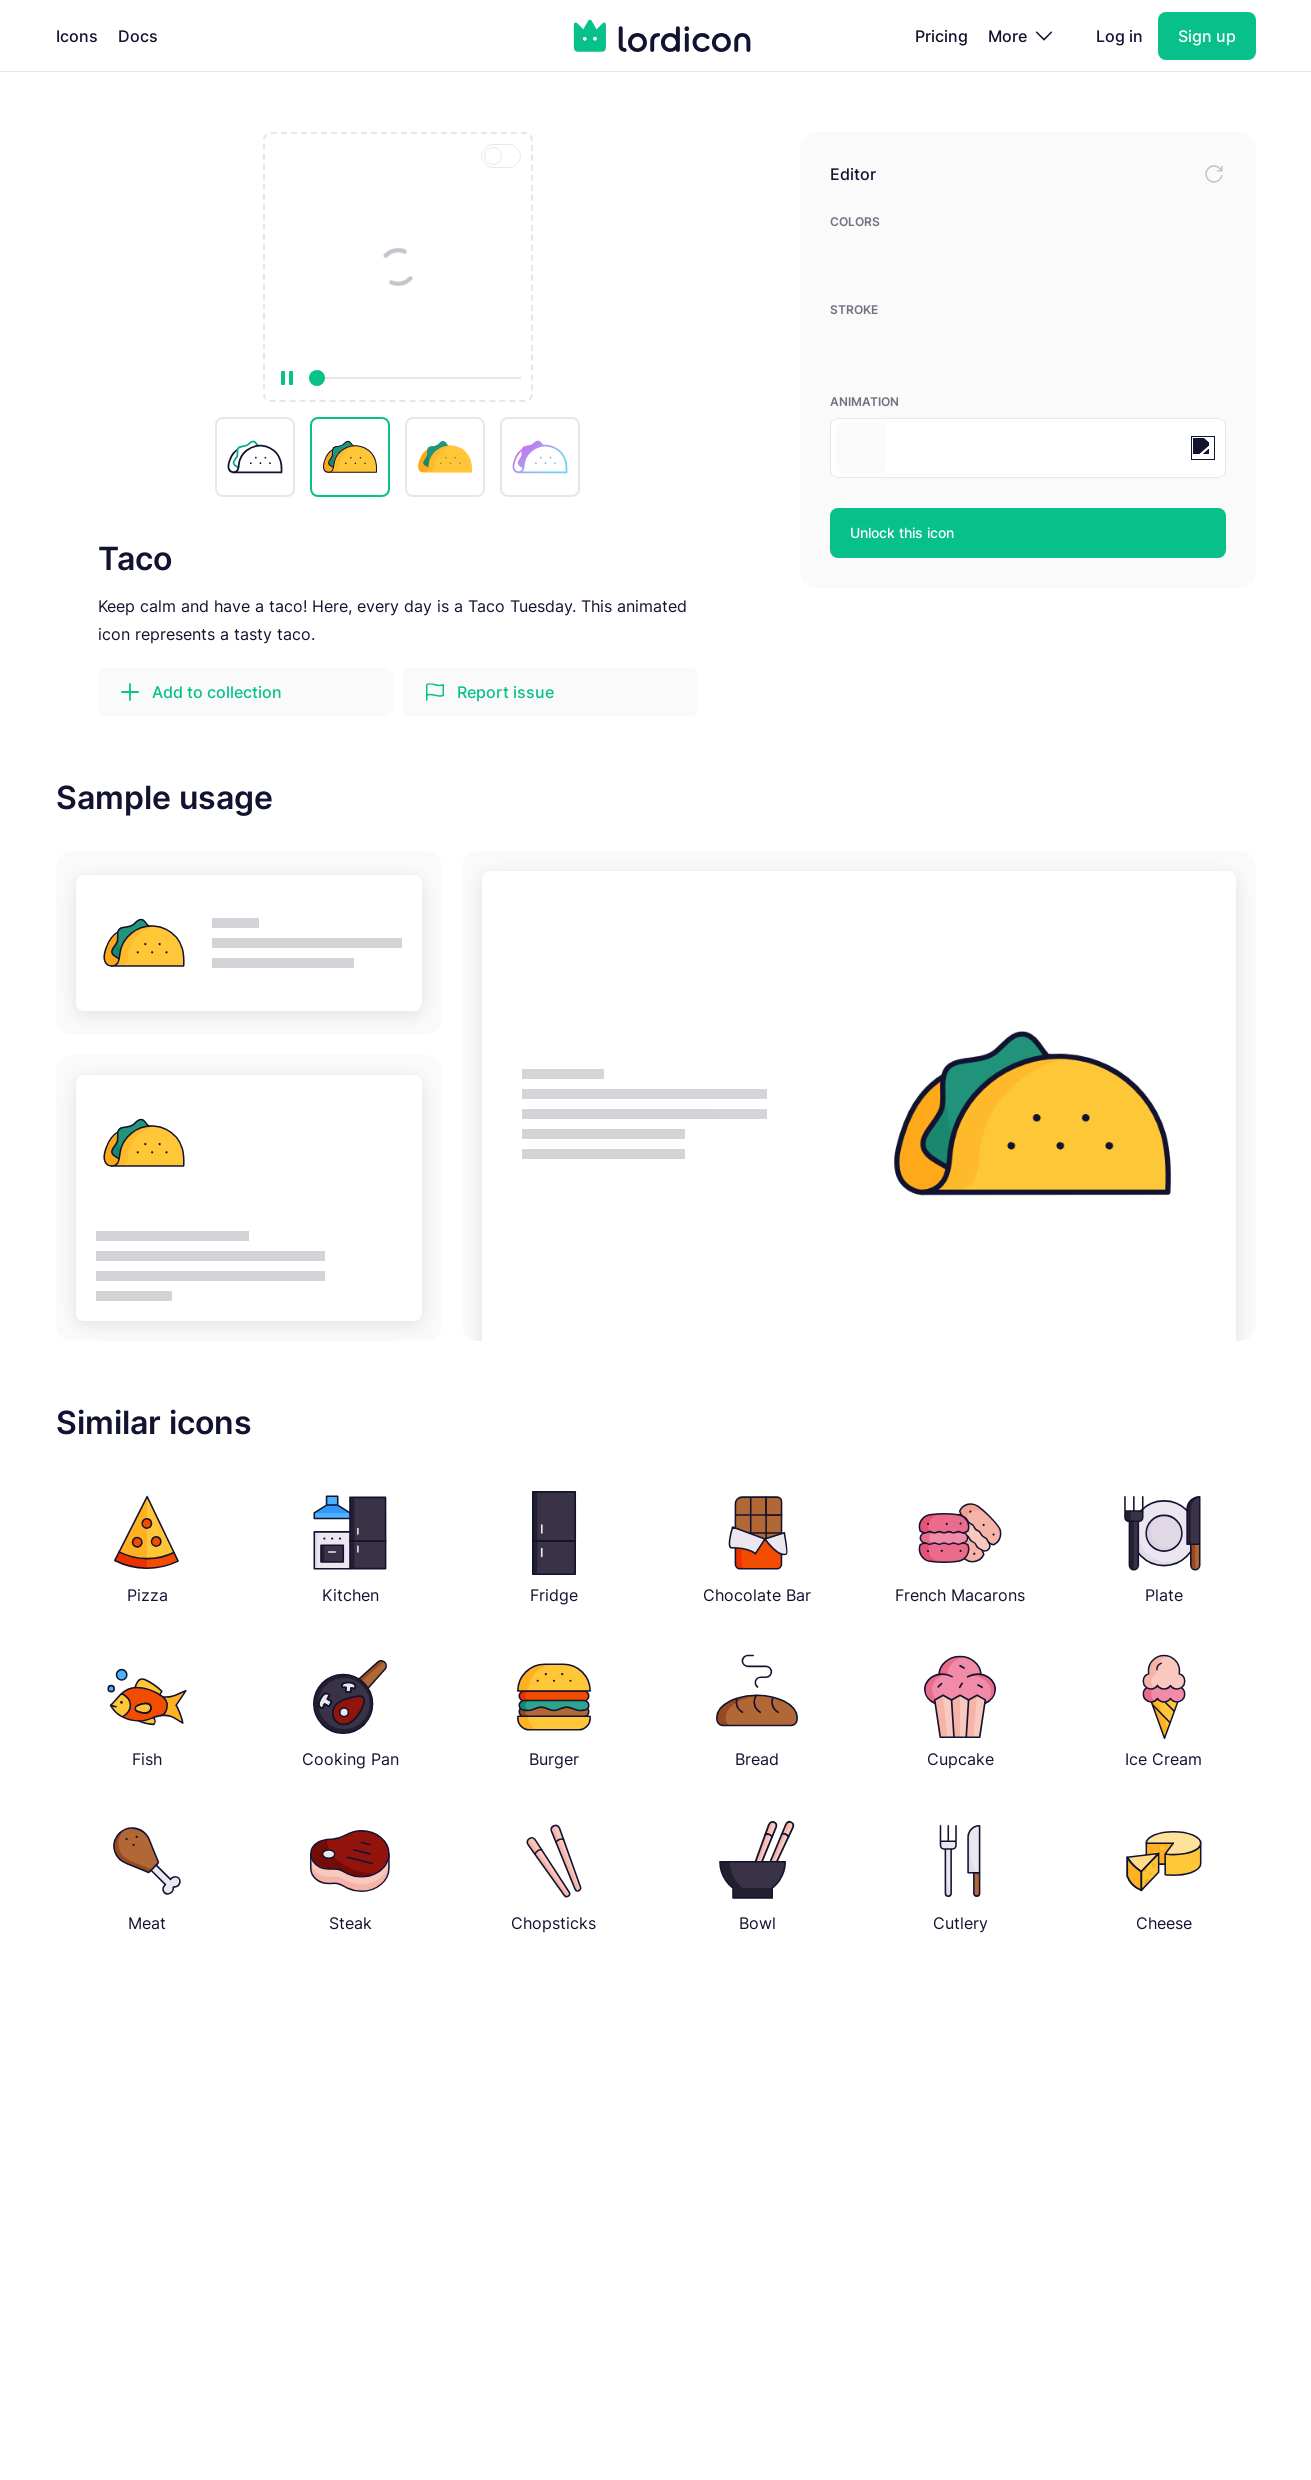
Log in (1119, 36)
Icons (77, 36)
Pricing (941, 36)
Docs (138, 36)
